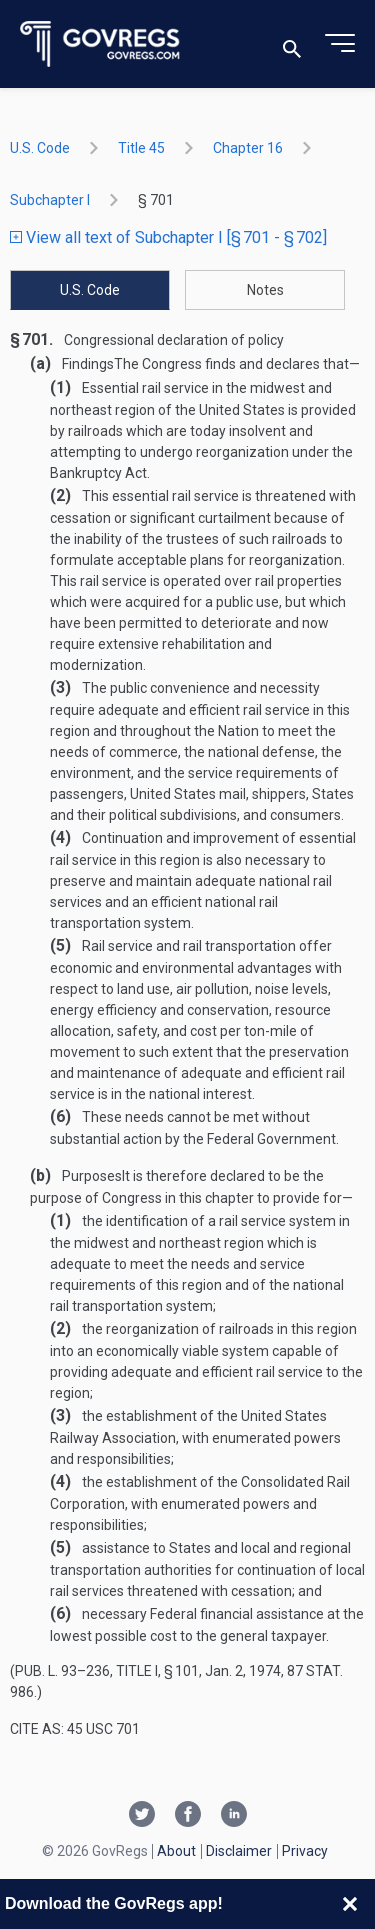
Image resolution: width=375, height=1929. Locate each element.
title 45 (141, 148)
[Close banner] (350, 1904)
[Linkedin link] (234, 1816)
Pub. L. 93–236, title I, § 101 (107, 1671)
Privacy (305, 1851)
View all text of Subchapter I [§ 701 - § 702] (168, 237)
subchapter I (50, 200)
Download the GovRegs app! (114, 1903)
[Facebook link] (188, 1816)
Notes (265, 290)
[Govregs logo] (100, 44)
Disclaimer (239, 1851)
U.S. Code (40, 148)
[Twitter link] (142, 1816)
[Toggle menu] (340, 44)
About (176, 1851)
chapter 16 (248, 148)
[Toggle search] (292, 44)
